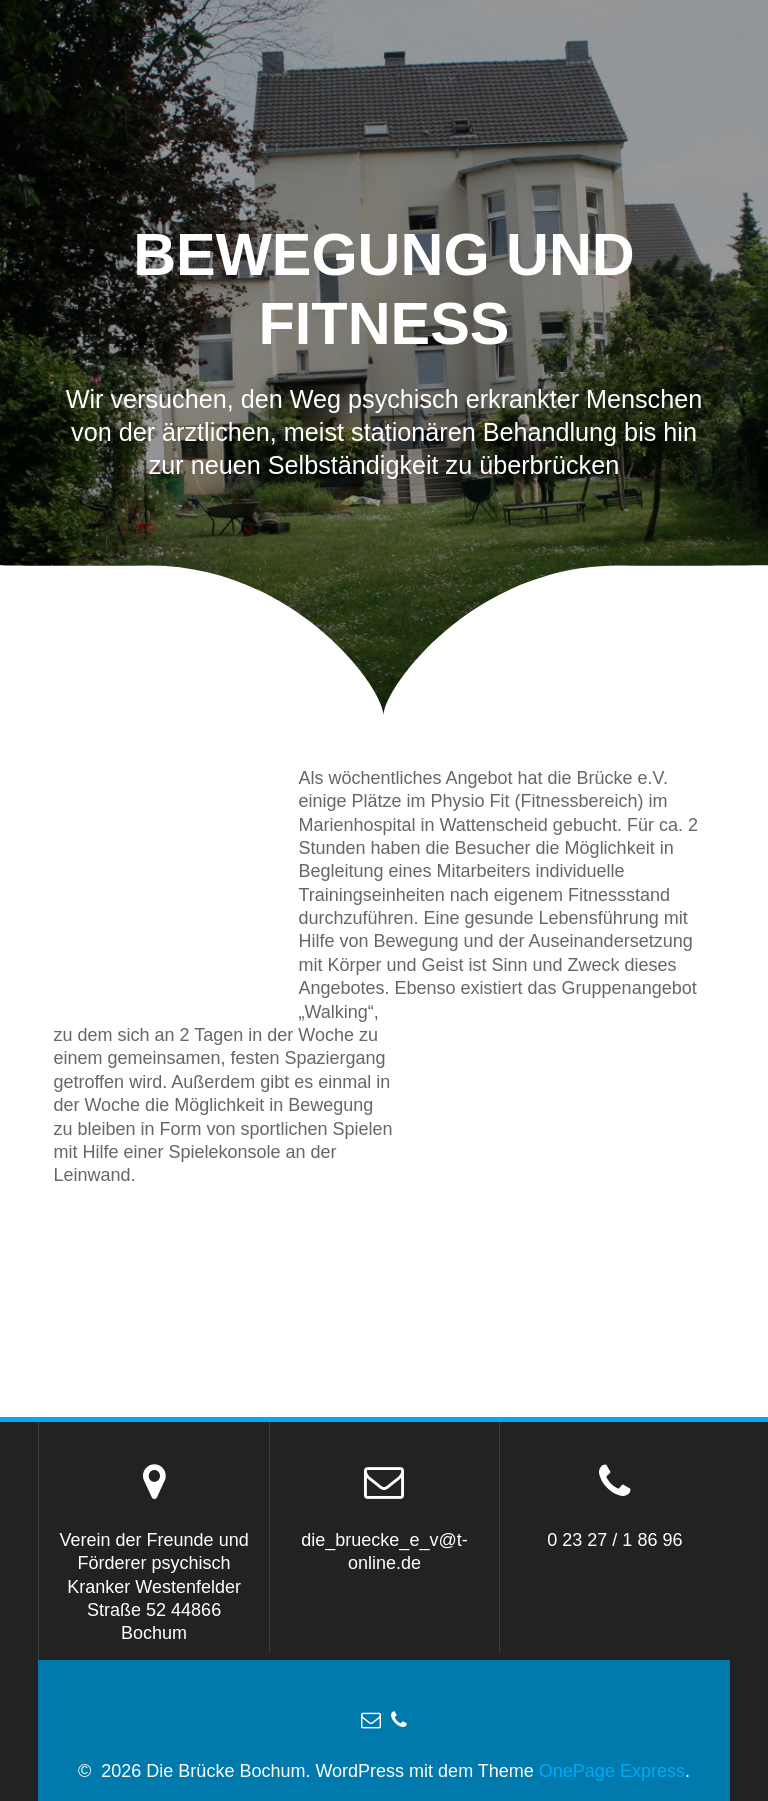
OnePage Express (612, 1771)
